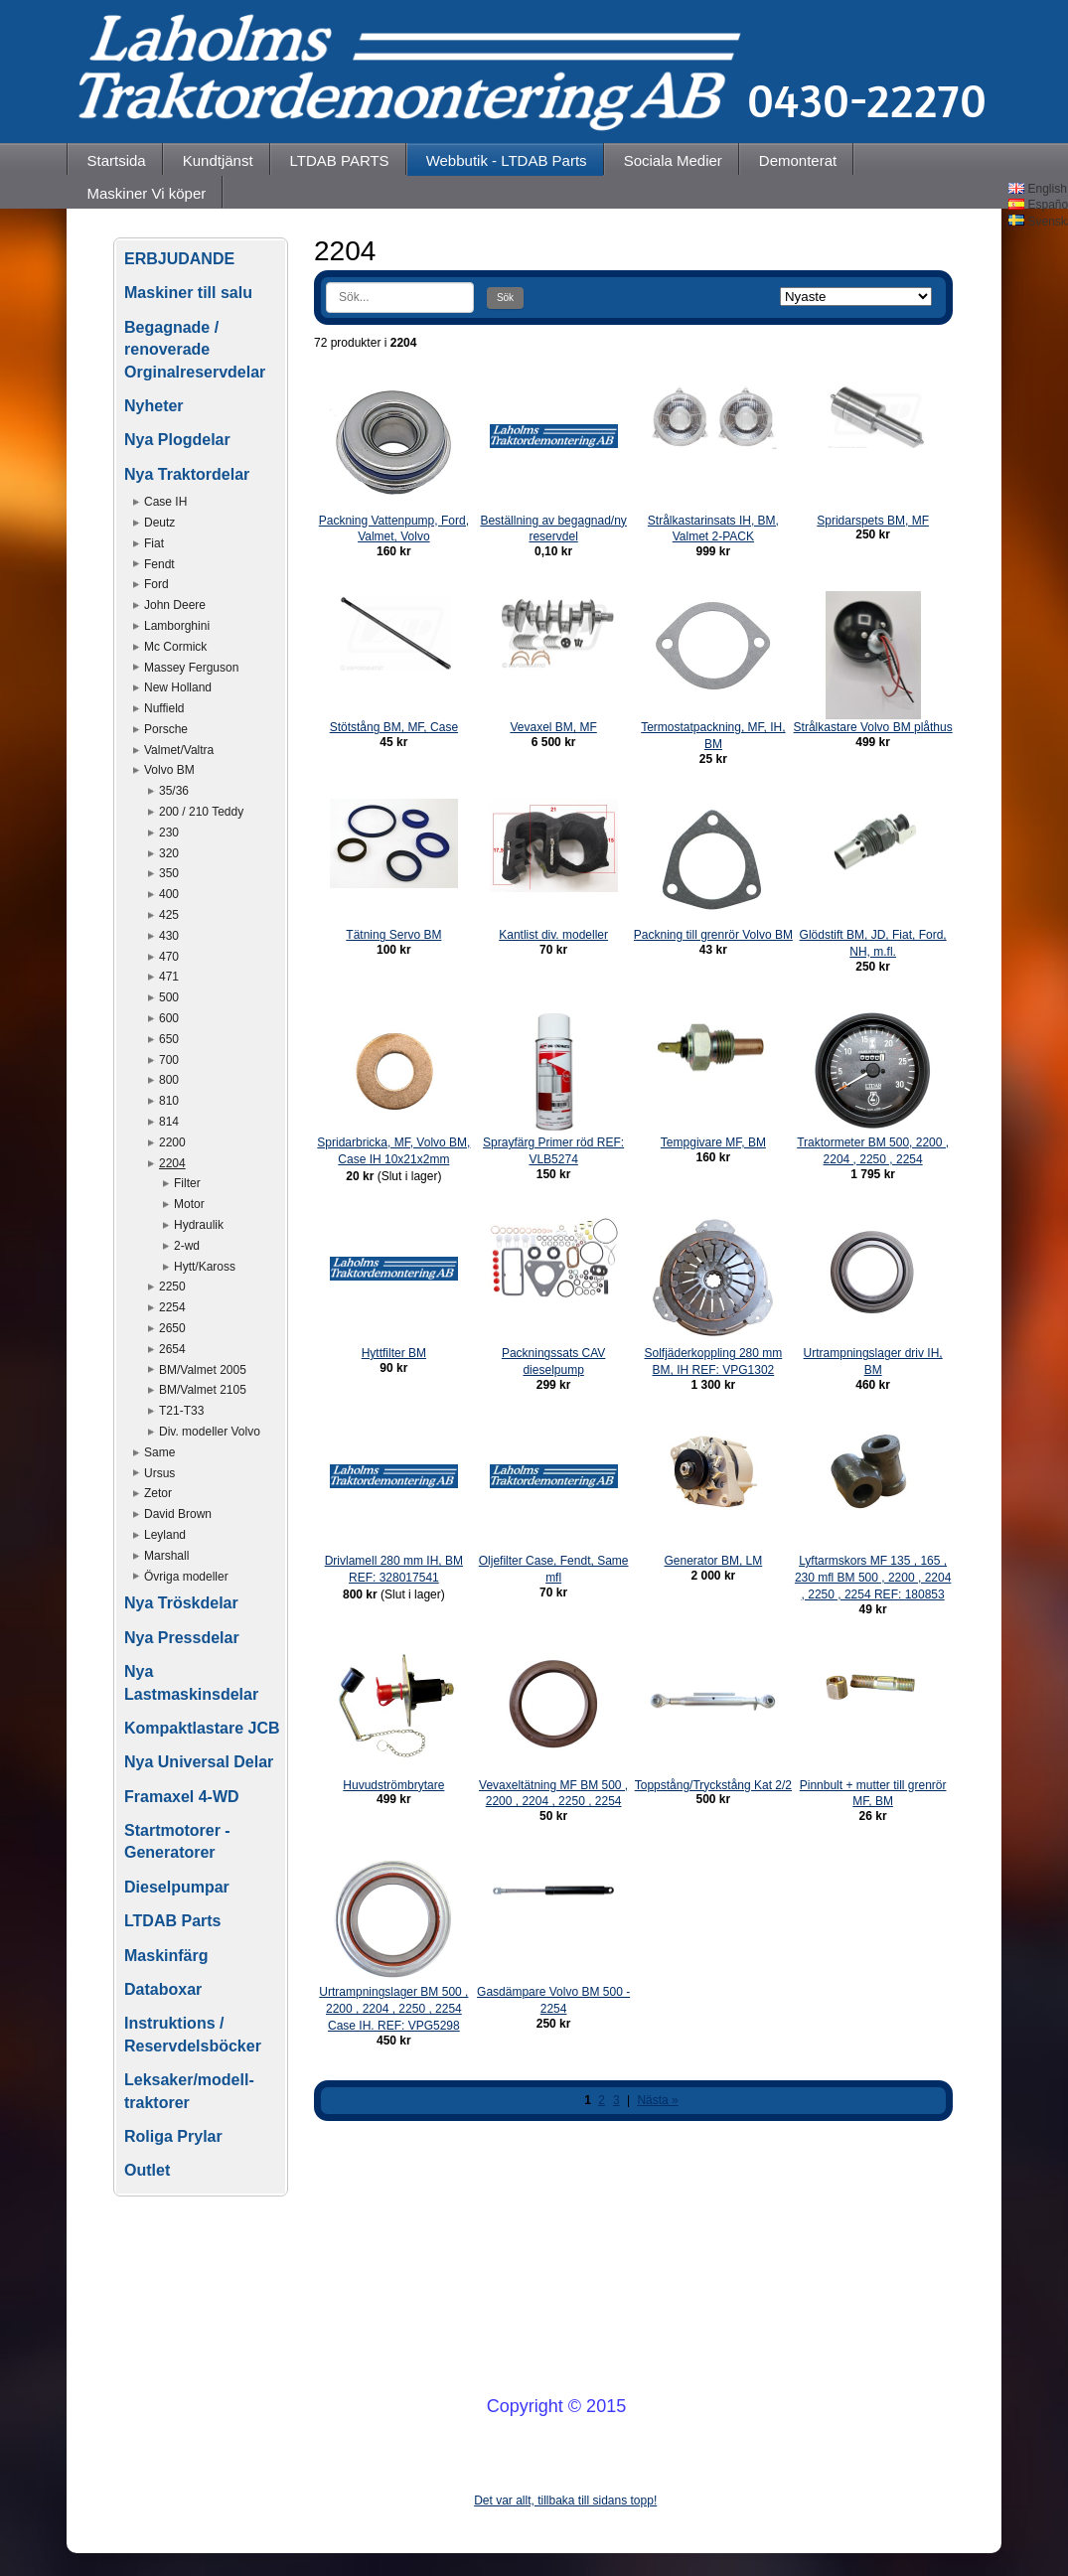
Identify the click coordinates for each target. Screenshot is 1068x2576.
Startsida (116, 160)
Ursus (159, 1473)
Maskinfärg (166, 1955)
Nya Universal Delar (198, 1761)
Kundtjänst (218, 160)
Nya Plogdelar (177, 439)
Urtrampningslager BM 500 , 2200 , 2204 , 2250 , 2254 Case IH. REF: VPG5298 (393, 2009)
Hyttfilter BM (394, 1353)
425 (169, 915)
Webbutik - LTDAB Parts (506, 160)
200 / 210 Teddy (201, 812)
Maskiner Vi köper (147, 193)
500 (169, 997)
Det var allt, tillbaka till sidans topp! (565, 2500)
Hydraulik (199, 1225)
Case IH (165, 502)
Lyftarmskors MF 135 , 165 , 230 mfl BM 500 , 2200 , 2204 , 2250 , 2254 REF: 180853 (873, 1577)
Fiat (154, 543)
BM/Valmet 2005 (202, 1370)
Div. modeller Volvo (209, 1432)
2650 (172, 1328)
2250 (172, 1286)
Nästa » (657, 2100)
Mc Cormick (175, 647)
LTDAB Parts (173, 1920)
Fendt (159, 564)
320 (169, 853)
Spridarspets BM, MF (873, 521)
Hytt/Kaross (204, 1267)
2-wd (187, 1246)
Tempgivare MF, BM (713, 1142)
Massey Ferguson (191, 668)
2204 (172, 1163)
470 (169, 957)
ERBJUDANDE (179, 258)
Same (159, 1452)
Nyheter (154, 405)
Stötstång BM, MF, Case (394, 727)
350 (169, 873)
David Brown (178, 1514)
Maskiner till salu (188, 292)
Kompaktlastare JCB (202, 1728)
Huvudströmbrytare (393, 1785)
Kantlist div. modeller (553, 935)
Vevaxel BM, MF (553, 727)
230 (169, 832)
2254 (172, 1307)
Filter (187, 1183)
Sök (505, 297)
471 (169, 977)
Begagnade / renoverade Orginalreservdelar (194, 349)
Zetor (158, 1493)
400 (169, 894)
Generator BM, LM (714, 1561)
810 (169, 1101)
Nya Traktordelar (186, 474)
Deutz (159, 523)
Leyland (165, 1535)
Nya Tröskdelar (181, 1602)
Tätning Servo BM (393, 935)
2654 (172, 1349)
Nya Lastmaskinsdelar (191, 1682)
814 (169, 1122)
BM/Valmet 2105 (202, 1390)
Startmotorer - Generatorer (177, 1841)
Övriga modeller (186, 1577)
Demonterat (798, 160)
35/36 (174, 791)
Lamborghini (177, 626)
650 (169, 1039)
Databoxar (163, 1989)
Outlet (147, 2170)
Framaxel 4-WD (181, 1796)
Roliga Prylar (173, 2136)
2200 (172, 1142)
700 (169, 1060)
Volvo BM (169, 770)
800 (169, 1080)
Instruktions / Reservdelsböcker (192, 2034)
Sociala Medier (673, 160)
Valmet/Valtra (179, 750)
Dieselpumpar (176, 1887)
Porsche (166, 729)
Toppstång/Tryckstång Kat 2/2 (713, 1785)
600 (169, 1018)
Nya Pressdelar (181, 1637)
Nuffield (164, 708)
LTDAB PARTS (339, 160)
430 (169, 936)
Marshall (166, 1556)
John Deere (175, 605)
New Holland (178, 687)
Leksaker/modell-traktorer (189, 2090)
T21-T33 (181, 1411)
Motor (189, 1204)
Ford (156, 584)
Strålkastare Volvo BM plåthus (873, 727)
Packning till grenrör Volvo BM (713, 935)
